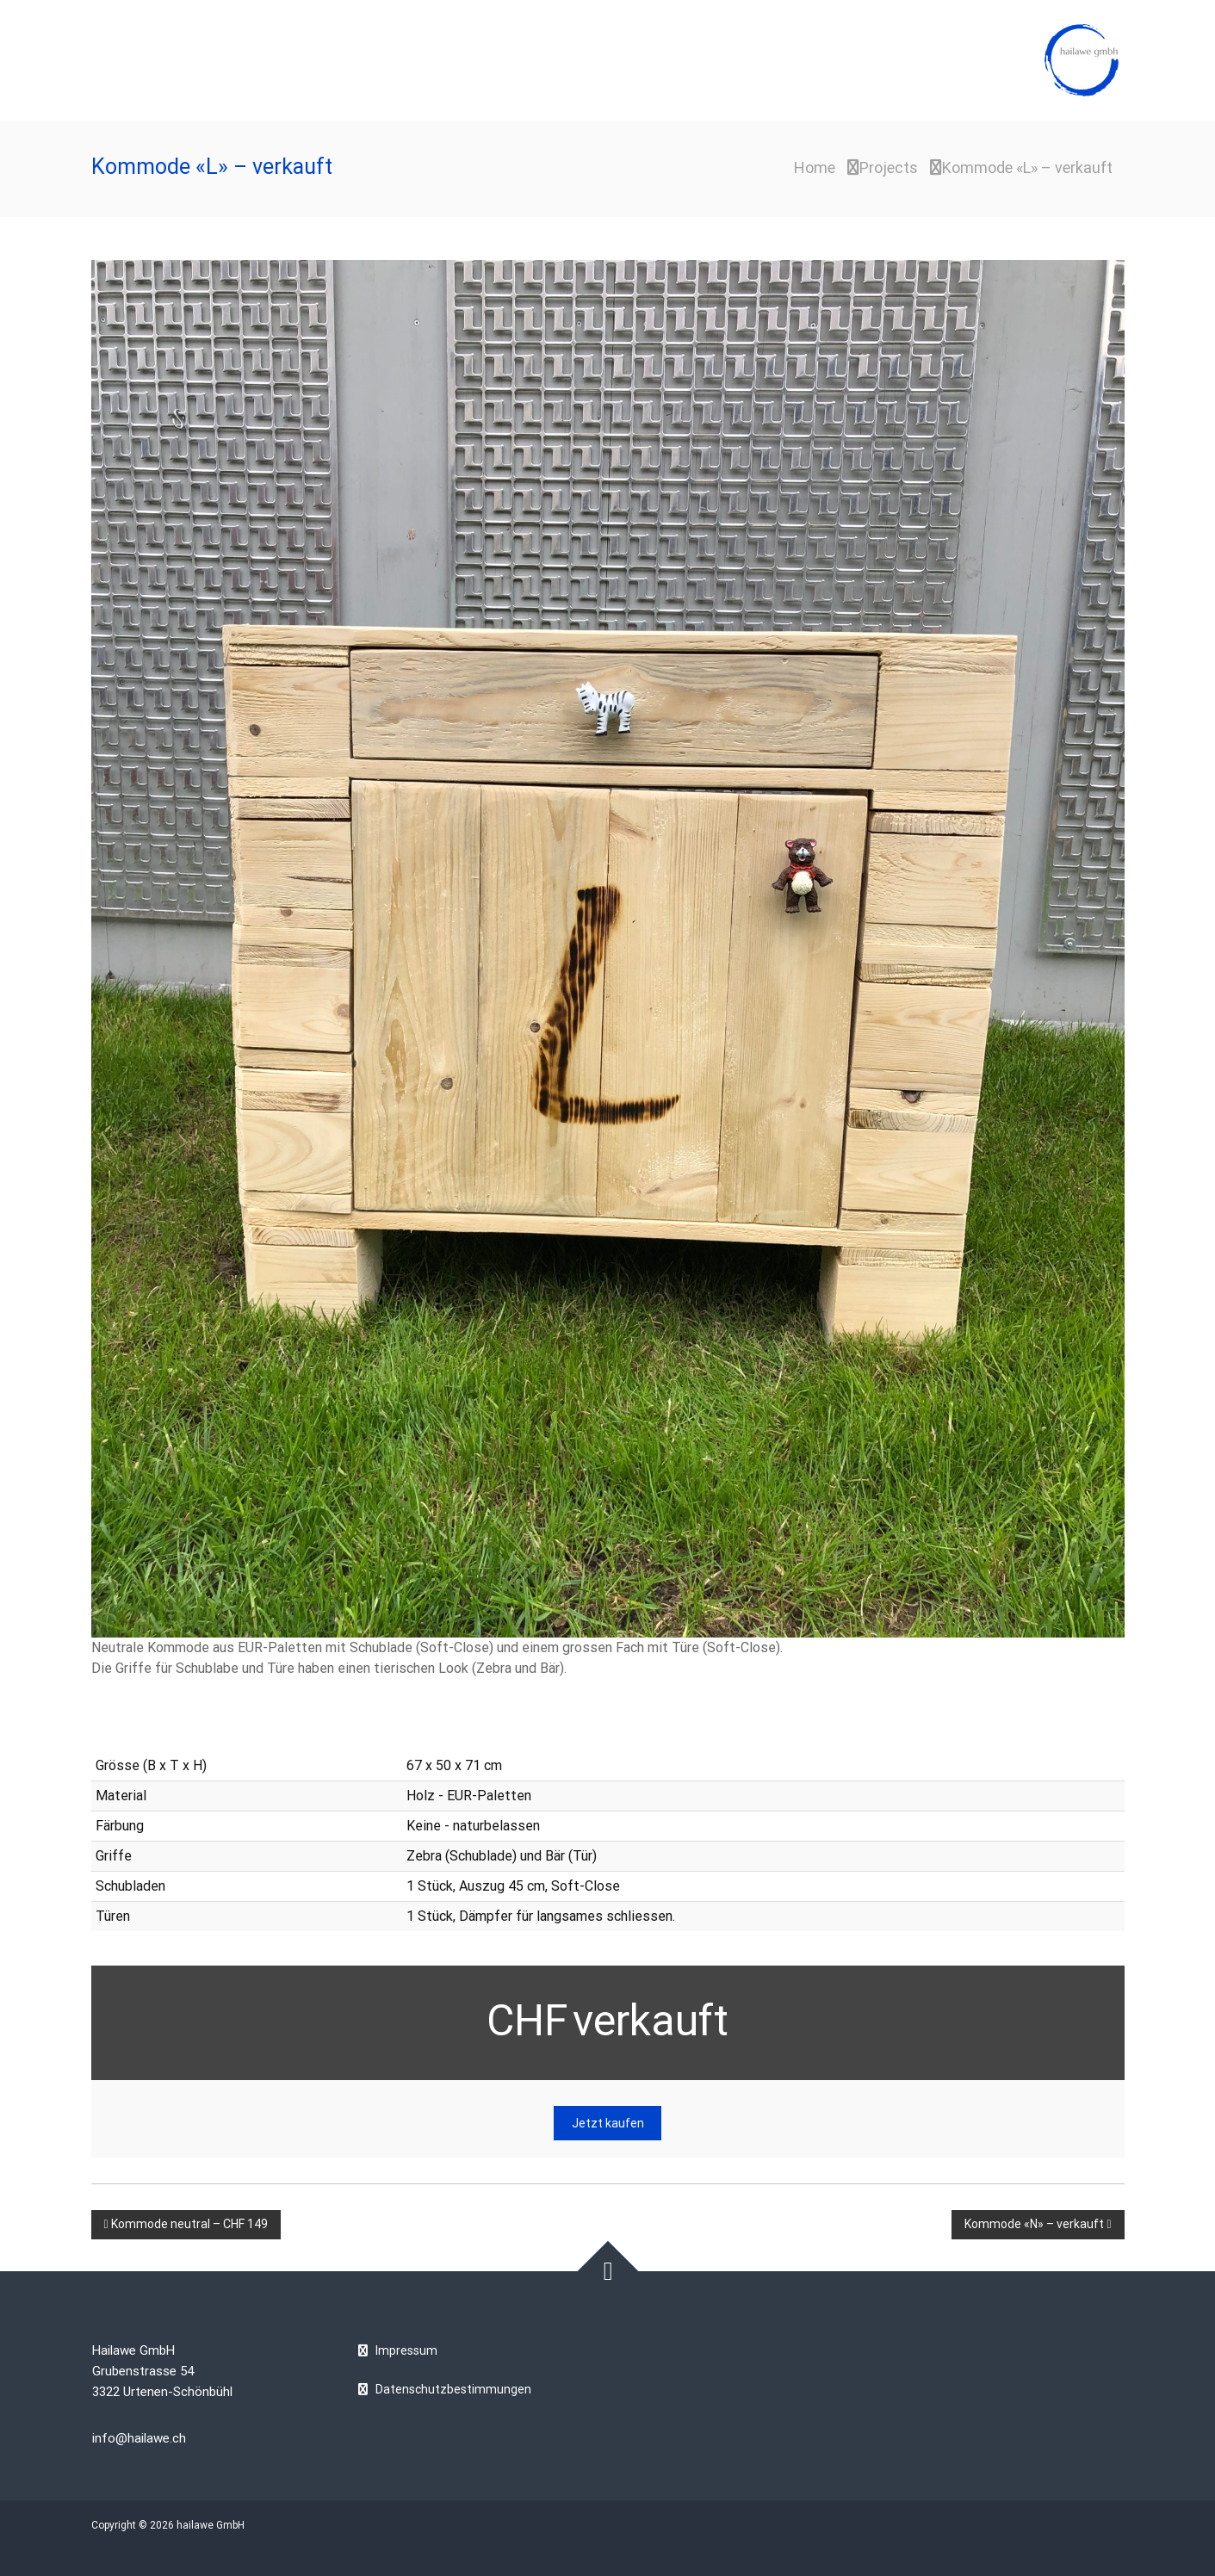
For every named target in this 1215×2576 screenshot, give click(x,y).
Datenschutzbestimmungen (453, 2389)
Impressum (406, 2350)
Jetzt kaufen (608, 2123)
